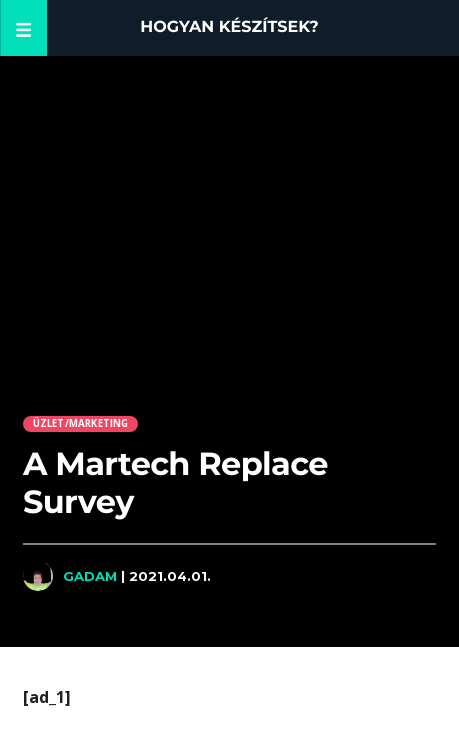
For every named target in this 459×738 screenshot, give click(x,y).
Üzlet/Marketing (81, 423)
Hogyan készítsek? (229, 27)
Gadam (90, 576)
